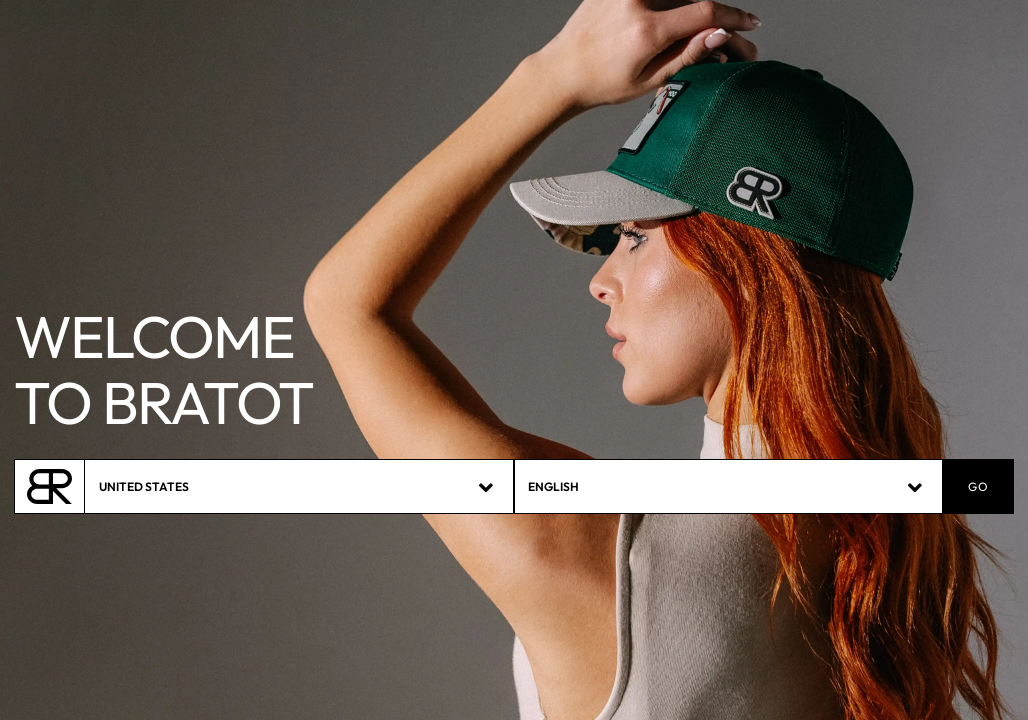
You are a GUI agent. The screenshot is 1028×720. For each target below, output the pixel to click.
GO (978, 487)
